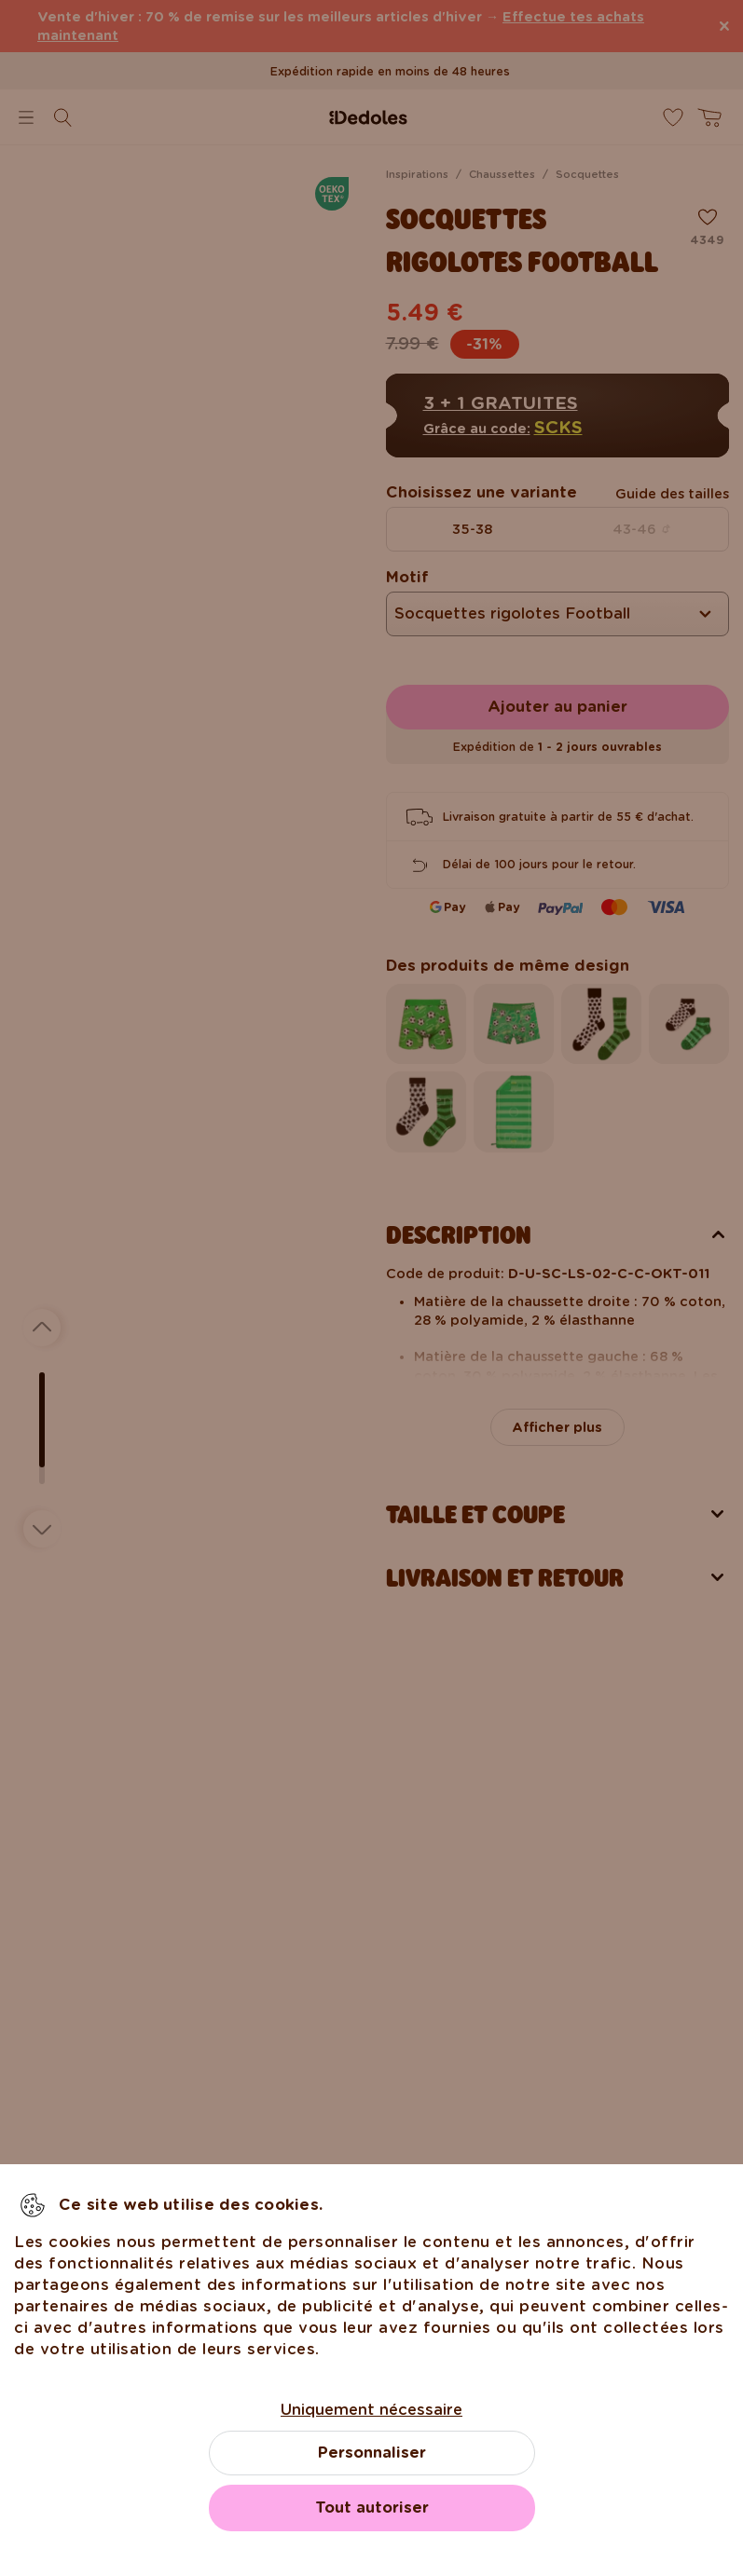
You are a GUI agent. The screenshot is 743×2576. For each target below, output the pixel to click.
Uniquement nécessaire (371, 2410)
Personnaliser (372, 2452)
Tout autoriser (372, 2507)
